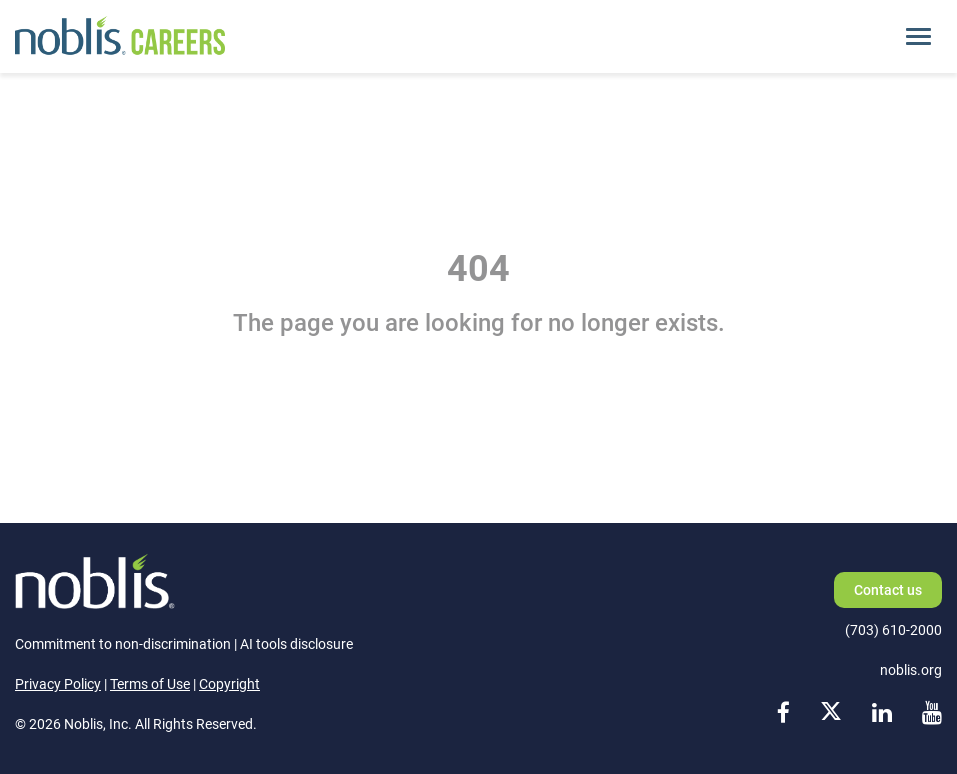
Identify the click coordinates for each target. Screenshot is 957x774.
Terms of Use (150, 684)
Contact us (888, 590)
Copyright (229, 684)
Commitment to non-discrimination (123, 644)
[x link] (831, 713)
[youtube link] (932, 713)
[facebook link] (783, 713)
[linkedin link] (882, 713)
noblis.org (911, 670)
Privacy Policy (58, 684)
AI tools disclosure (296, 644)
